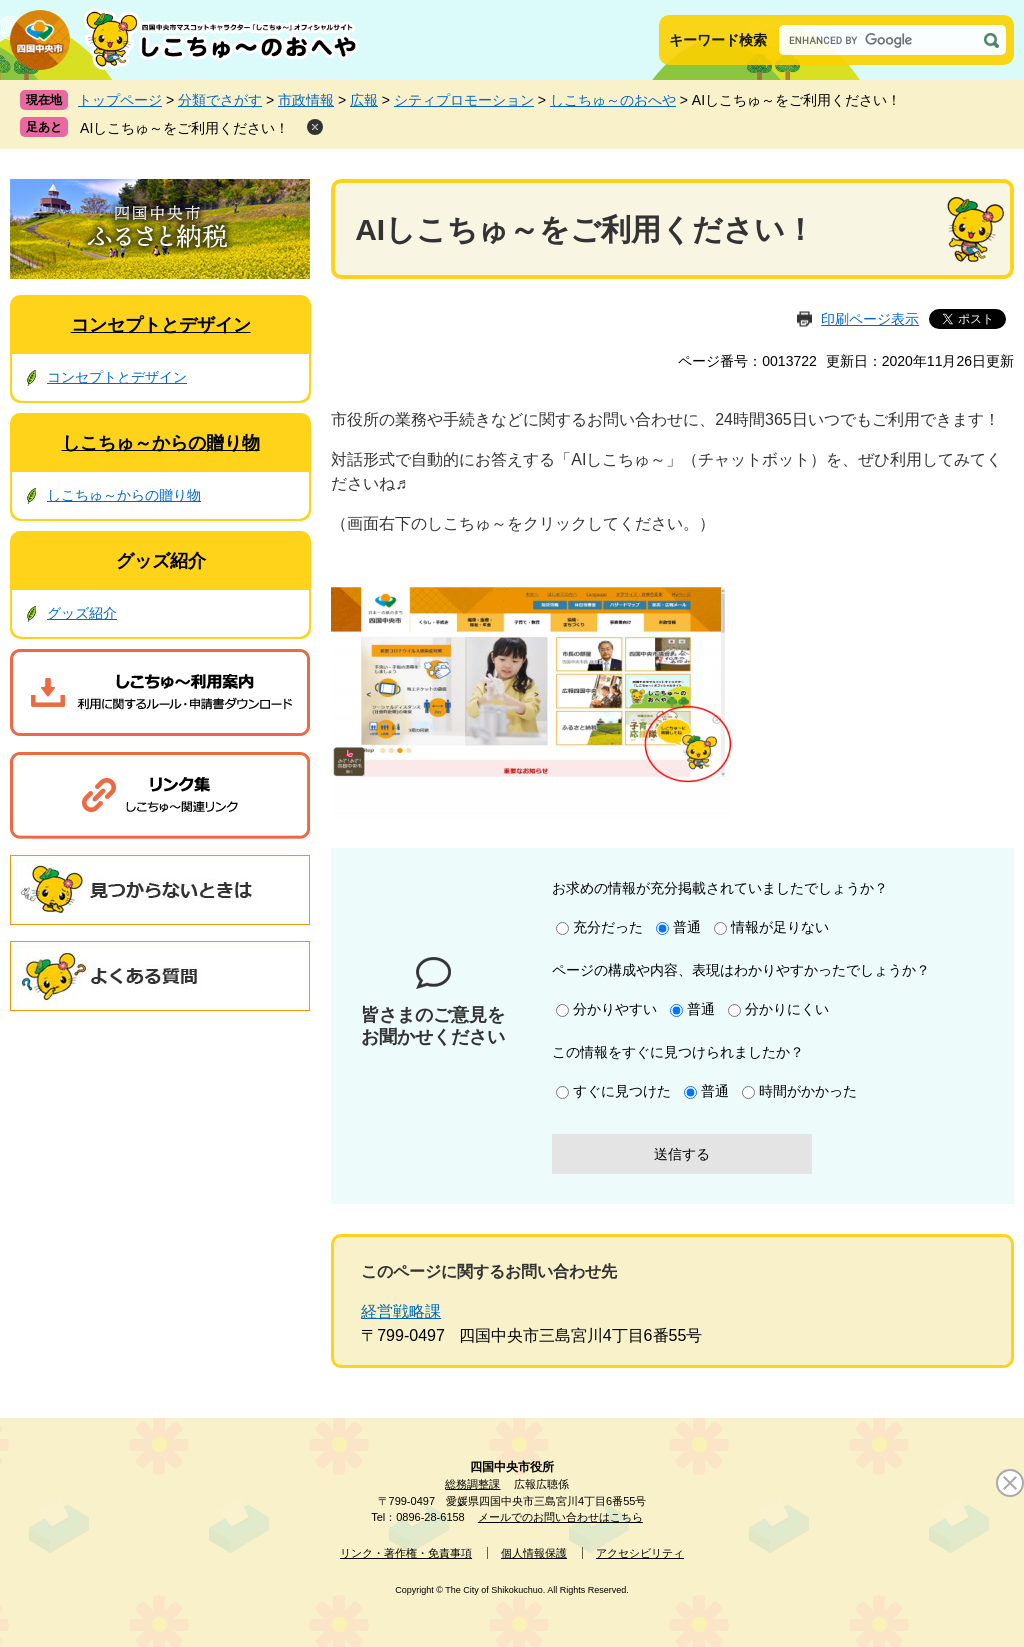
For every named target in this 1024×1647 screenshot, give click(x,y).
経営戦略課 (401, 1311)
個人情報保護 (534, 1553)
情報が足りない (780, 927)
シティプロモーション (464, 100)
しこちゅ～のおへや (613, 100)
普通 (687, 927)
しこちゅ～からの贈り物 (161, 443)
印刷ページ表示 (870, 319)
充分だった (608, 927)
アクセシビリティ (640, 1553)
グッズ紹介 (161, 561)
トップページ (120, 100)
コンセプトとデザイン (161, 325)
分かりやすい (615, 1009)
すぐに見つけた (622, 1091)
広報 (364, 100)
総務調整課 (472, 1484)
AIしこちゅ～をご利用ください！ (184, 128)
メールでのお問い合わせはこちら (560, 1517)
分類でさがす (220, 100)
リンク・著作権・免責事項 (406, 1553)
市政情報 (306, 100)
